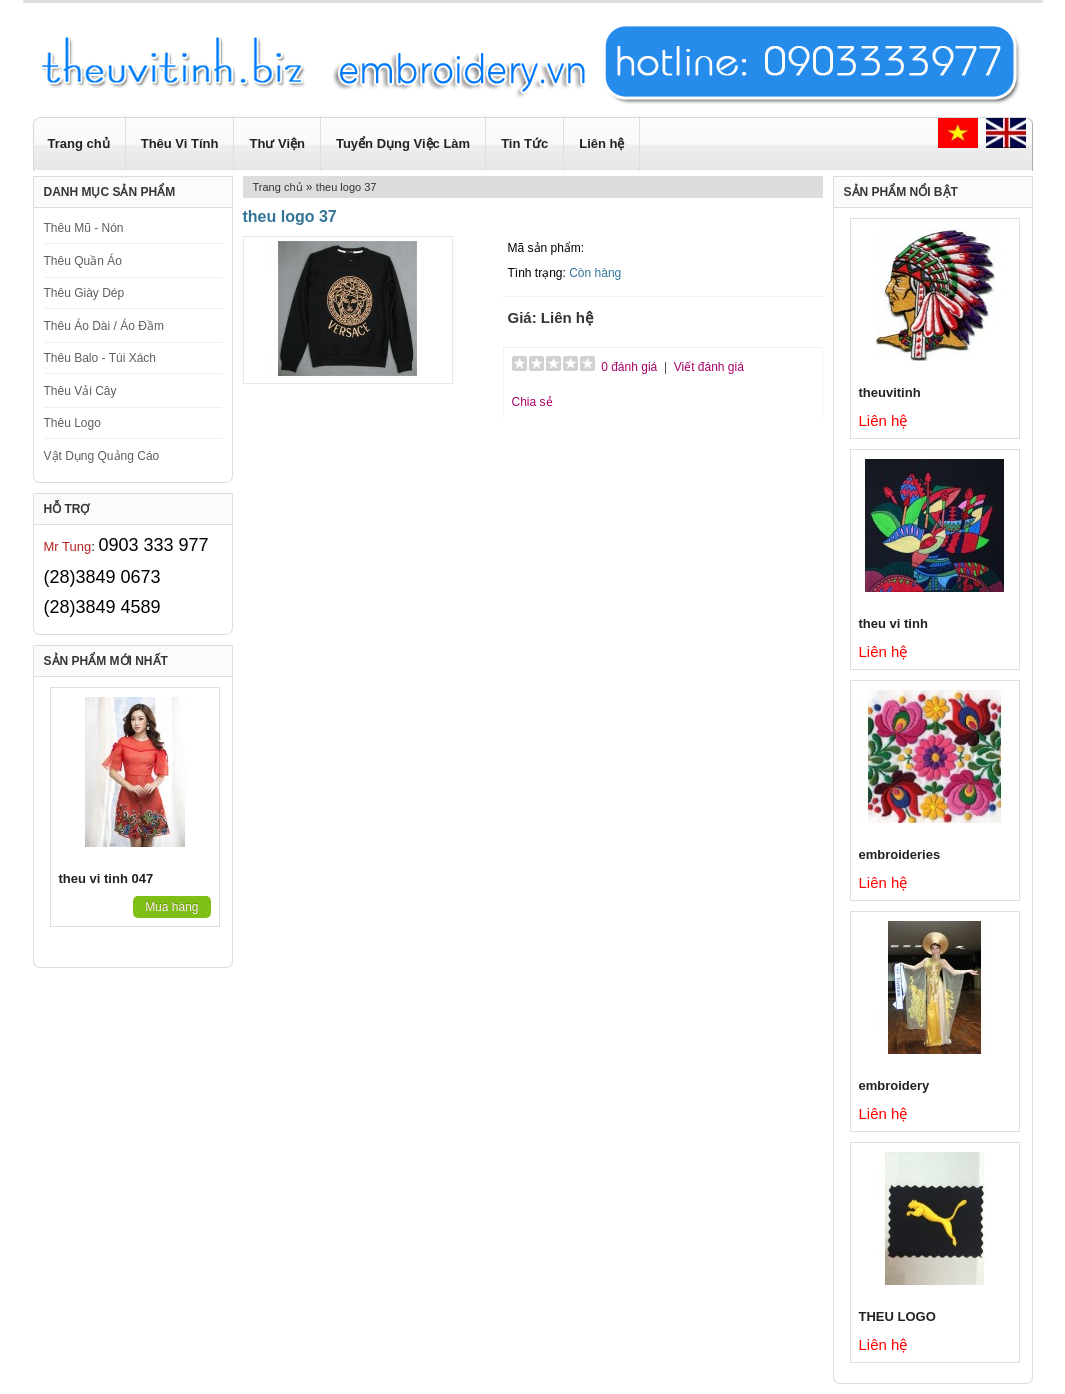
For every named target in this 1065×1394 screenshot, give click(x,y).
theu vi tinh (893, 623)
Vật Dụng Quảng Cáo (102, 456)
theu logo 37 (346, 187)
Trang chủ (79, 143)
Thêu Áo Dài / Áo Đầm (104, 326)
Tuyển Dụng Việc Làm (403, 143)
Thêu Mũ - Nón (84, 228)
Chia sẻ (532, 402)
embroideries (900, 854)
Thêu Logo (72, 423)
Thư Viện (276, 143)
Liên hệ (601, 143)
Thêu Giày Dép (84, 293)
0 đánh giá (629, 367)
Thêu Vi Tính (180, 143)
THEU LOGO (897, 1316)
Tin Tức (524, 143)
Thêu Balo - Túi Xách (100, 358)
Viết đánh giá (709, 367)
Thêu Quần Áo (83, 261)
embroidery (894, 1085)
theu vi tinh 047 (106, 878)
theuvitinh (890, 392)
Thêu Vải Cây (80, 391)
